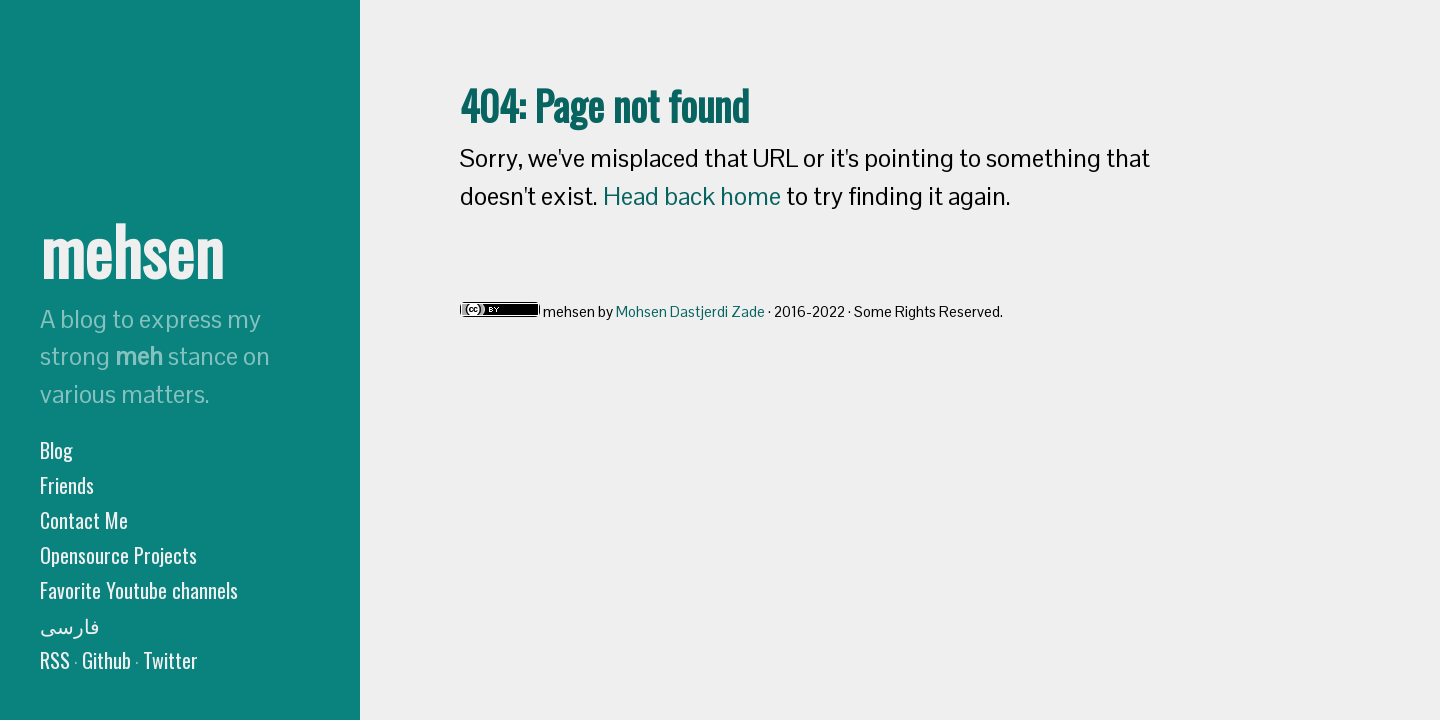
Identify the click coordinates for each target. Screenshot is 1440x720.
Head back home (692, 196)
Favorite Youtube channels (139, 590)
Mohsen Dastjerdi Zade (690, 311)
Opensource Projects (118, 555)
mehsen (131, 249)
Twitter (170, 660)
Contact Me (84, 520)
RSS (55, 660)
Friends (67, 485)
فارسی (70, 625)
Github (106, 660)
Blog (56, 450)
